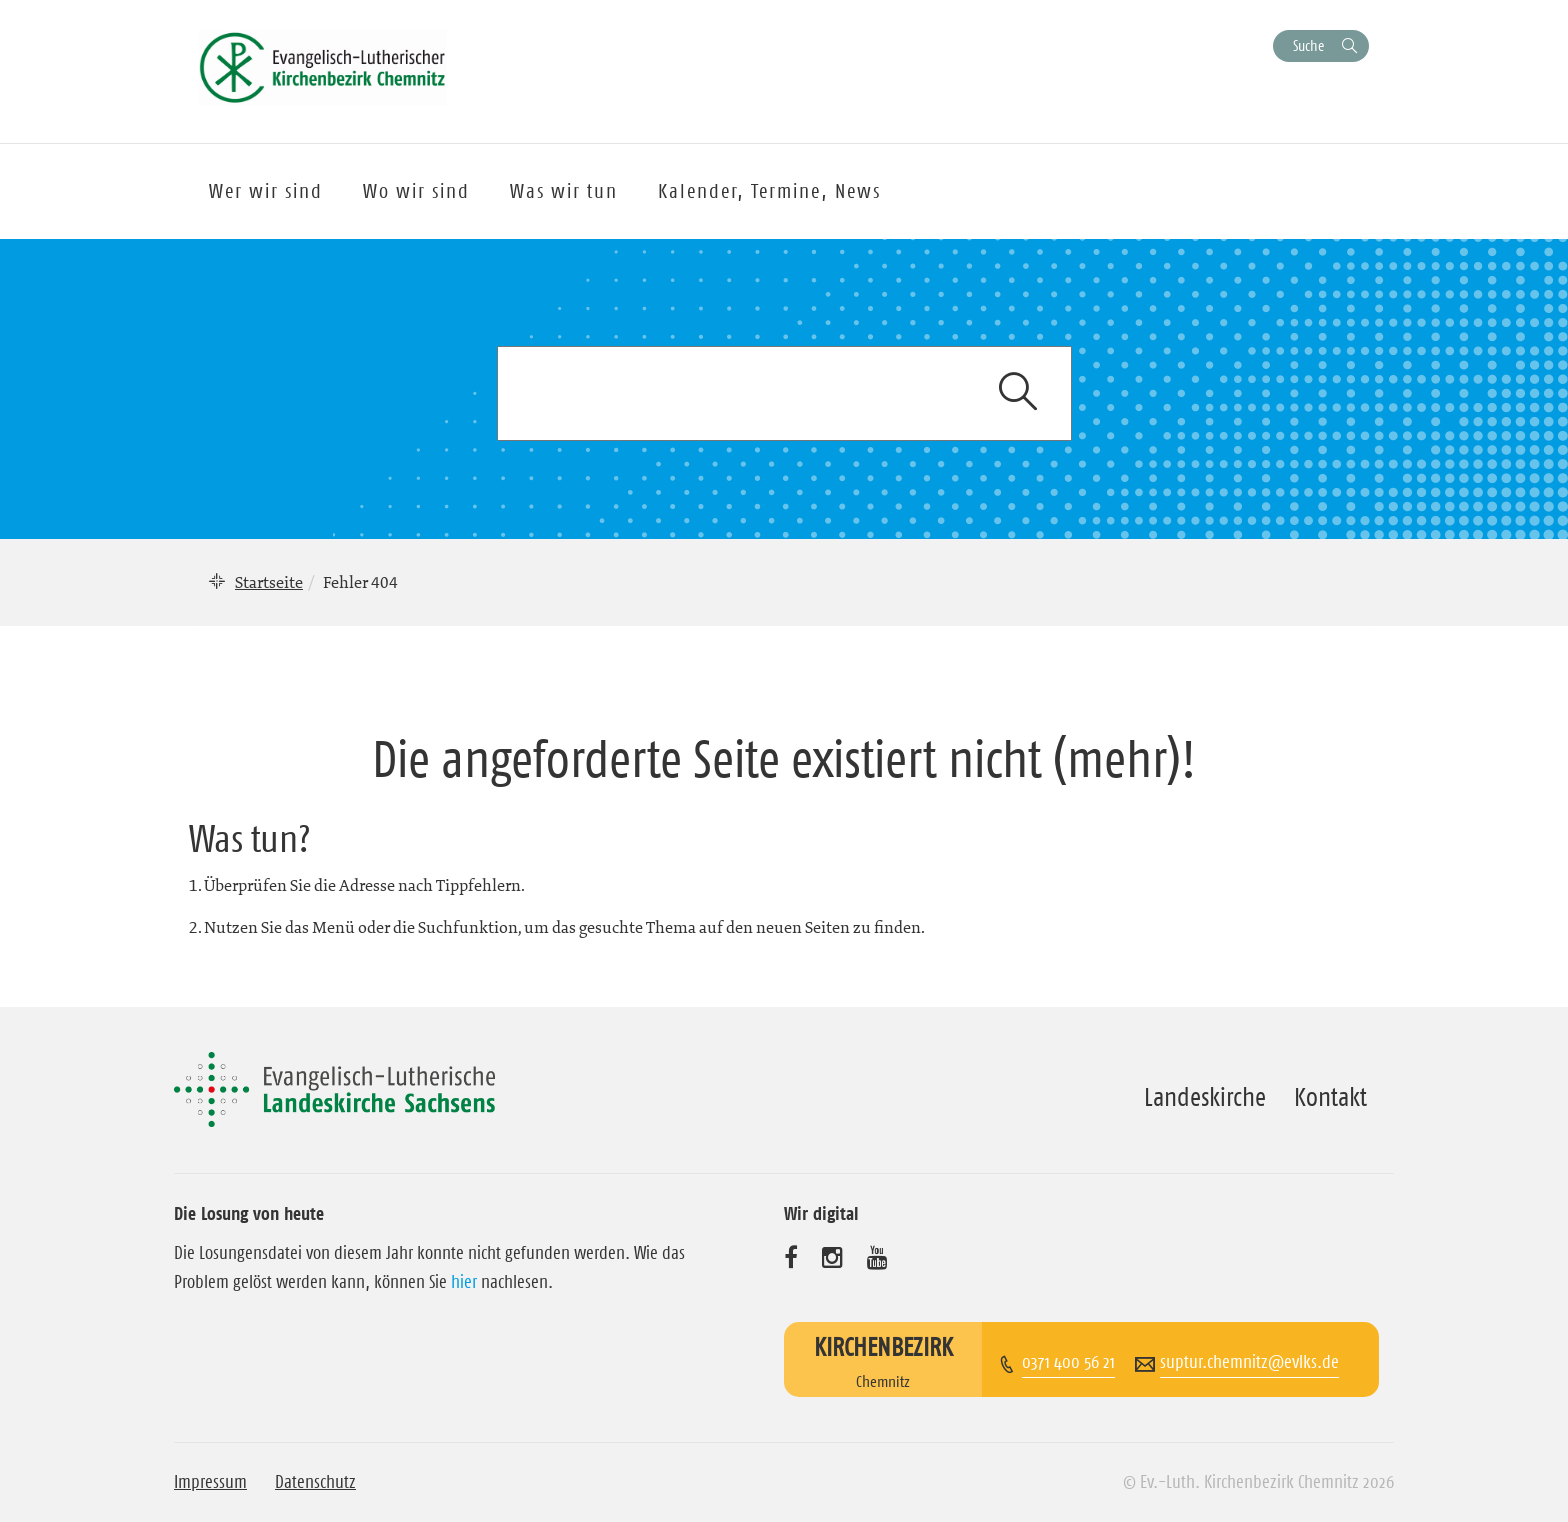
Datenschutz (315, 1482)
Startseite (269, 582)
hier (464, 1282)
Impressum (210, 1482)
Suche (1308, 45)
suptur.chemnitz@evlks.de (1249, 1362)
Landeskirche (1205, 1097)
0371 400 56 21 (1068, 1362)
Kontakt (1330, 1097)
